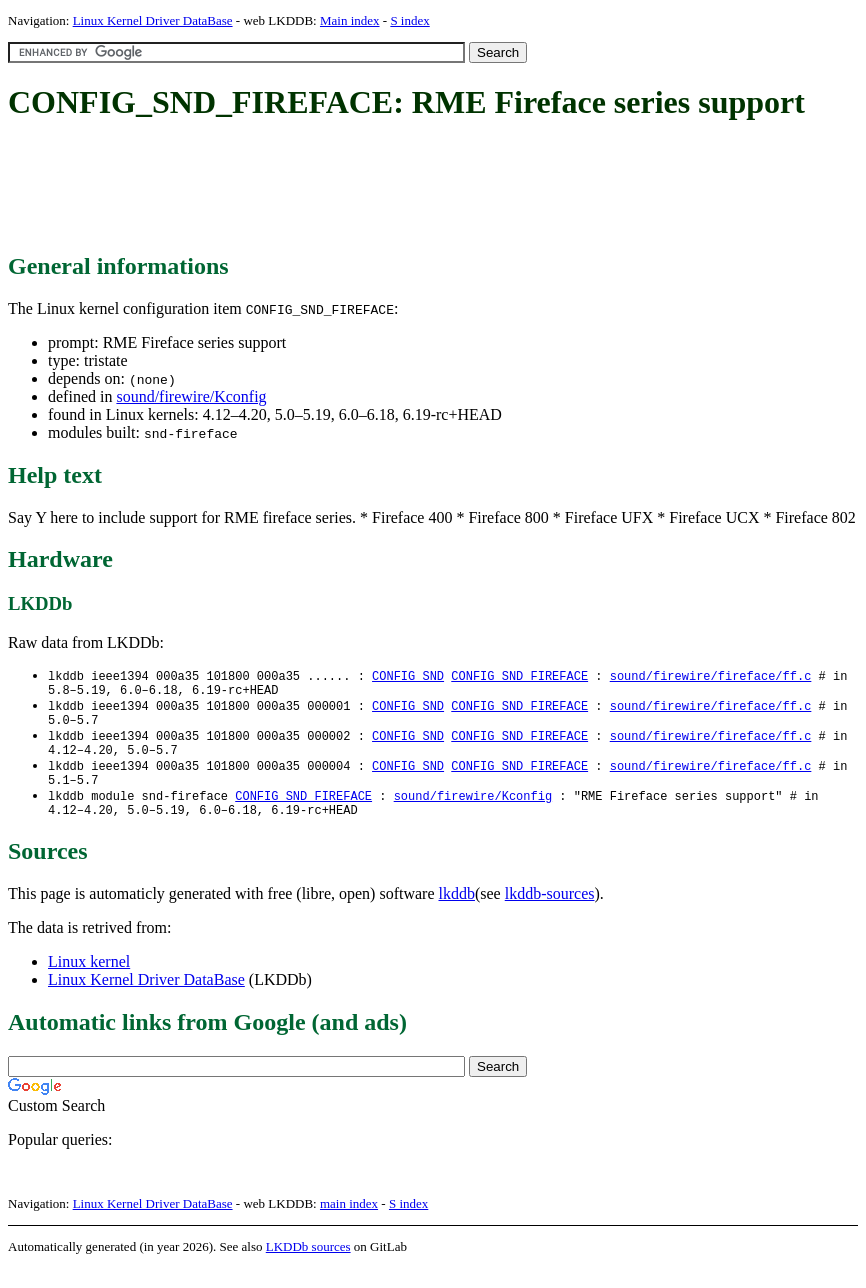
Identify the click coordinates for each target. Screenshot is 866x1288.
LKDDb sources (308, 1266)
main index (349, 1223)
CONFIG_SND (408, 676)
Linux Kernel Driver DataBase (153, 20)
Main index (350, 20)
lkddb (457, 913)
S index (409, 20)
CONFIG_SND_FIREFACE (519, 676)
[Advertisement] (372, 188)
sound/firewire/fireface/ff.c (711, 676)
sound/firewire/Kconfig (191, 396)
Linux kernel (89, 981)
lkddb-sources (550, 913)
